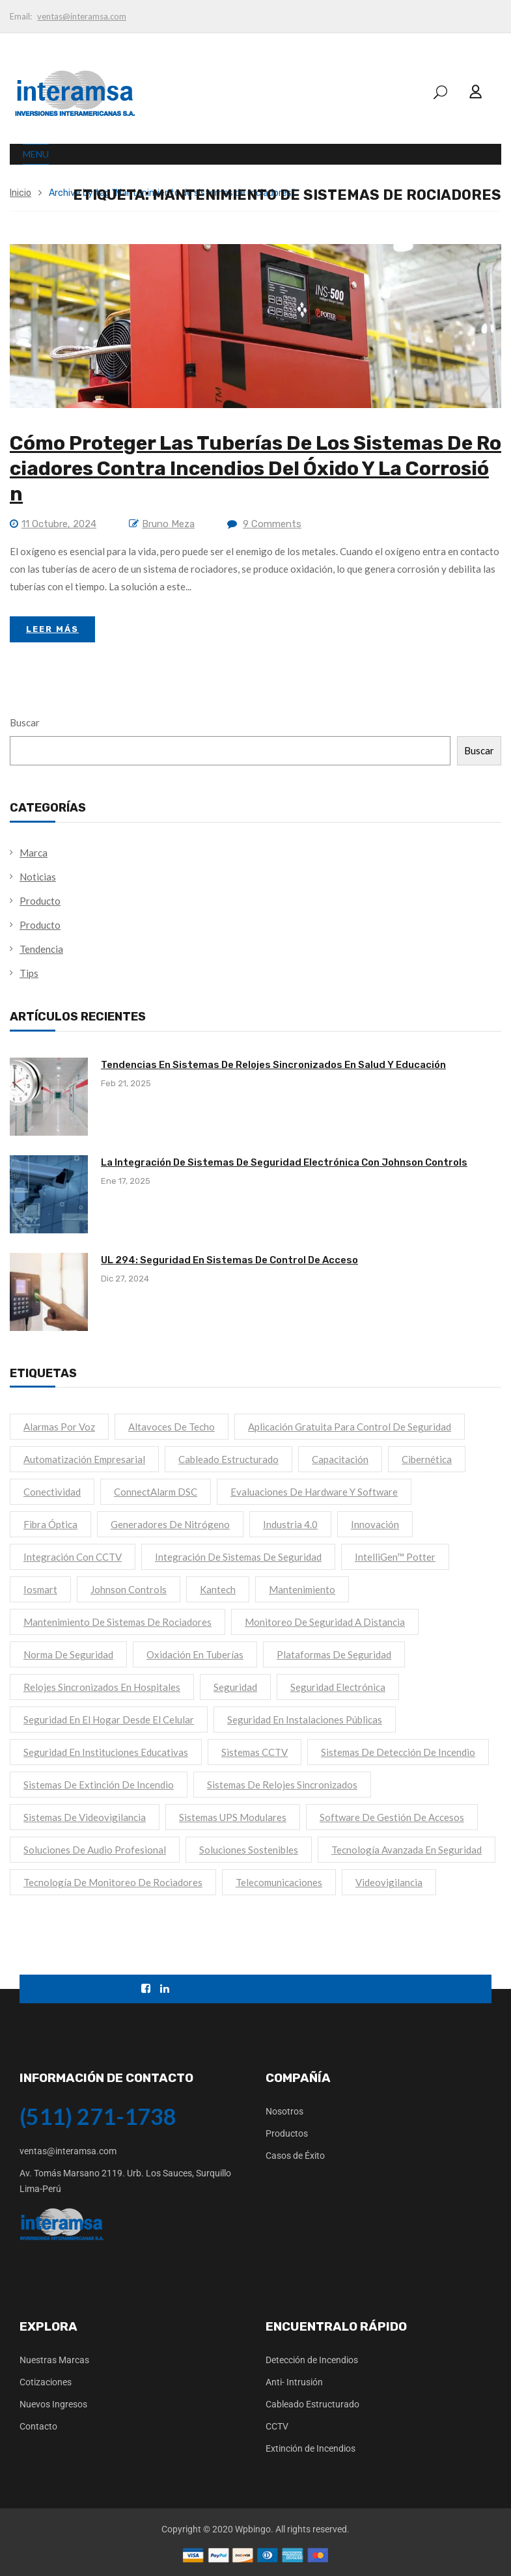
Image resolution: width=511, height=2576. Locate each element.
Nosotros (284, 2111)
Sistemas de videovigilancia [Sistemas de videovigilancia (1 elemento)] (84, 1817)
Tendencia (41, 949)
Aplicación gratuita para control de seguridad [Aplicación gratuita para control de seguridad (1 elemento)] (349, 1426)
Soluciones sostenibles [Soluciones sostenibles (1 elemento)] (248, 1850)
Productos (287, 2133)
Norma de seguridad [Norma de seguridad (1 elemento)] (68, 1654)
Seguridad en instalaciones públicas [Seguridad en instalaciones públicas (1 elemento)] (304, 1719)
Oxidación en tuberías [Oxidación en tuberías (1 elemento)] (194, 1654)
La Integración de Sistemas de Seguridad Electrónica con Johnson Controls (284, 1162)
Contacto (38, 2426)
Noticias (38, 877)
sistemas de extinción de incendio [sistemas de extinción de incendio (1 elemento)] (98, 1784)
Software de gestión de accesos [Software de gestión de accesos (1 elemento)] (392, 1817)
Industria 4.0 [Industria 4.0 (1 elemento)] (290, 1524)
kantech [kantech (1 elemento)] (218, 1589)
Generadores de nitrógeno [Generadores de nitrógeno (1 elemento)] (170, 1524)
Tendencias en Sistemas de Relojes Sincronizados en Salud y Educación (273, 1065)
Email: (21, 16)
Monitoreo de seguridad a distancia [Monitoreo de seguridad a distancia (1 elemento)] (325, 1622)
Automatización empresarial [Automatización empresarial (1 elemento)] (84, 1459)
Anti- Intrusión (294, 2382)
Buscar (25, 722)
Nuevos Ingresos (53, 2404)
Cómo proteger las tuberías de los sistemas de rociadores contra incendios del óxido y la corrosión (255, 469)
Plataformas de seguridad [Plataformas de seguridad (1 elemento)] (334, 1654)
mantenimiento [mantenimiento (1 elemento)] (302, 1589)
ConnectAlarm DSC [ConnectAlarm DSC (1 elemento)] (155, 1492)
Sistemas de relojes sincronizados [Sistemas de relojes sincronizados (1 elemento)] (282, 1784)
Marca (34, 852)
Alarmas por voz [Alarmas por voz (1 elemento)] (59, 1426)
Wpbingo (253, 2529)
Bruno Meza (168, 524)
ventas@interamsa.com (81, 16)
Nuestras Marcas (54, 2360)
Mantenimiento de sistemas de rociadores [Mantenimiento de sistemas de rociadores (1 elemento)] (117, 1622)
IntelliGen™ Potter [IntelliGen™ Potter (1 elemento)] (395, 1557)
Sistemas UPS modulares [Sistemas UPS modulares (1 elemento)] (232, 1817)
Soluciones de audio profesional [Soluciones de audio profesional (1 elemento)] (94, 1850)
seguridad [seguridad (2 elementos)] (235, 1687)
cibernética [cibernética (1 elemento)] (427, 1459)
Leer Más (52, 629)
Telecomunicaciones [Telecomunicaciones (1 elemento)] (279, 1882)
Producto (40, 901)
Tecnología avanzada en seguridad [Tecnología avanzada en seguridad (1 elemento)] (406, 1850)
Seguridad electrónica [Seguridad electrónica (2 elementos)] (337, 1687)
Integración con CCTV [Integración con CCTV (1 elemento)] (72, 1557)
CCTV (277, 2426)
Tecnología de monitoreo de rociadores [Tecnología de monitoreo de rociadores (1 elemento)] (112, 1882)
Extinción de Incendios (310, 2448)
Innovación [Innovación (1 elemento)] (375, 1524)
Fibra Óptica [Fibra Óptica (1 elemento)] (50, 1524)
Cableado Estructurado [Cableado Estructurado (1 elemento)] (228, 1459)
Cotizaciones (46, 2382)
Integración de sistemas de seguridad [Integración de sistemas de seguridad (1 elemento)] (238, 1557)
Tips (29, 973)
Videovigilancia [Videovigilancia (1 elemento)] (388, 1882)
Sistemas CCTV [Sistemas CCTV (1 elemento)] (254, 1752)
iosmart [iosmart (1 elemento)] (40, 1589)
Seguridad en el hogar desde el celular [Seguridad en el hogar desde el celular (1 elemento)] (108, 1719)
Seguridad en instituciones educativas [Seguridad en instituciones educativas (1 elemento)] (105, 1752)
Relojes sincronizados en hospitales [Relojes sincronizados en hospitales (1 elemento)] (101, 1687)
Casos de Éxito (295, 2155)
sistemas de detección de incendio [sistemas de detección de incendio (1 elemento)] (398, 1752)
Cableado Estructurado (312, 2404)
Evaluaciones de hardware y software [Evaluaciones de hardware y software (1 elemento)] (314, 1492)
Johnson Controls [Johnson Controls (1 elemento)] (128, 1589)
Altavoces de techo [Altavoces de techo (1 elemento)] (171, 1426)
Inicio (20, 193)
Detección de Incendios (312, 2360)
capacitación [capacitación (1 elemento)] (340, 1459)
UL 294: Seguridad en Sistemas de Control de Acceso (229, 1260)
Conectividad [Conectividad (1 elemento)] (52, 1492)
